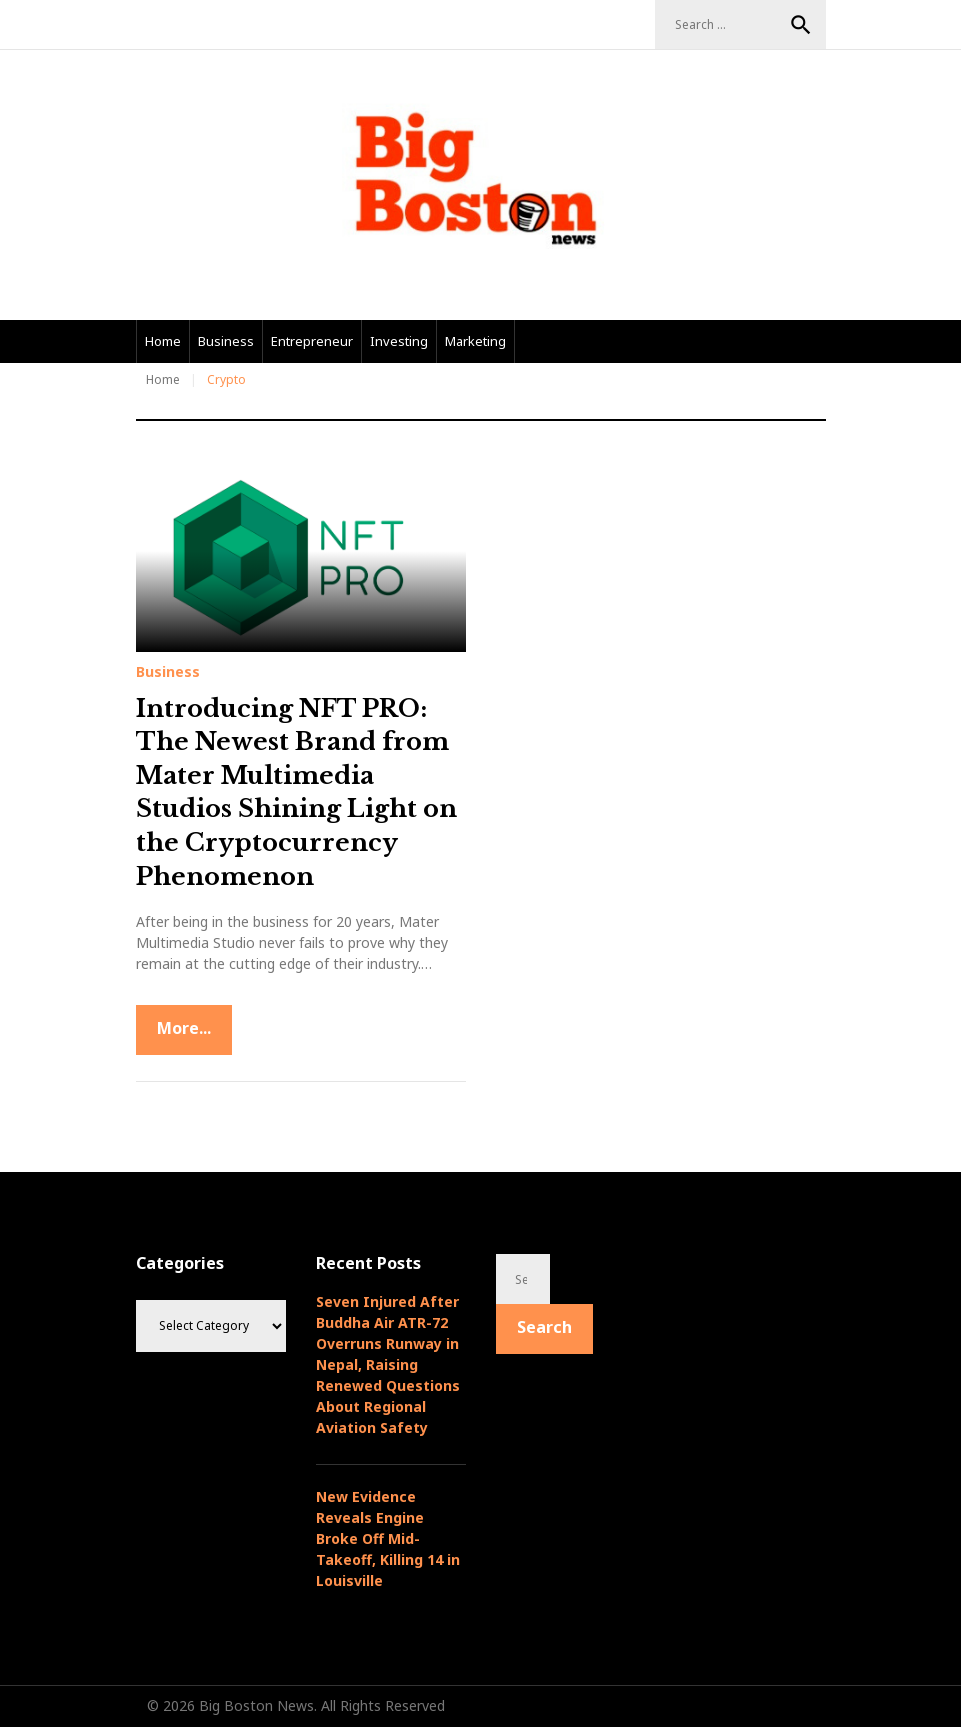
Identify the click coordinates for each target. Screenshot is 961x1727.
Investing (399, 341)
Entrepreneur (312, 341)
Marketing (475, 341)
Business (226, 341)
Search (801, 25)
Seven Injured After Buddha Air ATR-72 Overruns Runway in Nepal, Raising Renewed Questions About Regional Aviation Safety (388, 1364)
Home (163, 341)
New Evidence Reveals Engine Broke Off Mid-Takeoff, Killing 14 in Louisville (388, 1538)
